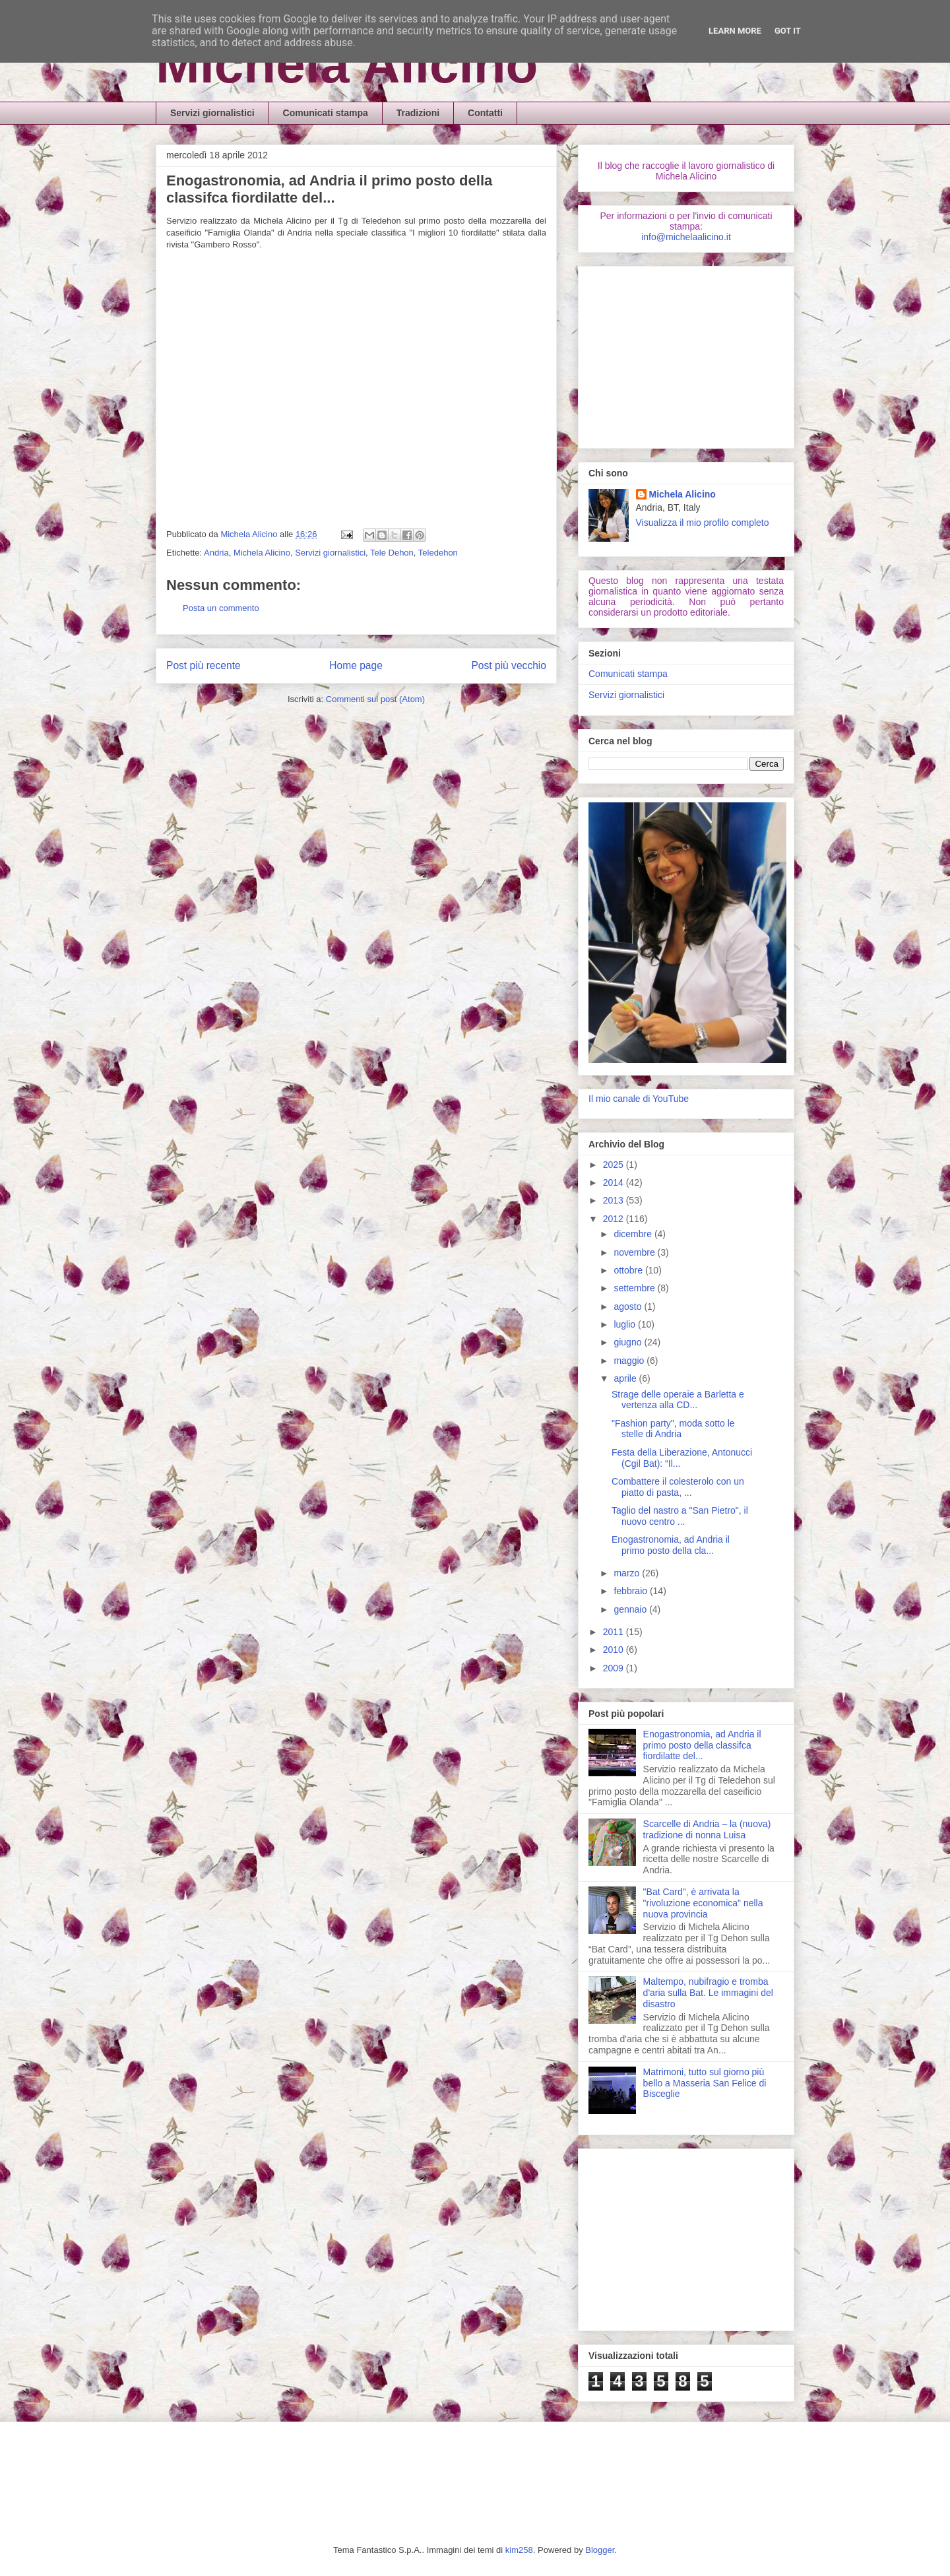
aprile (626, 1378)
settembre (635, 1288)
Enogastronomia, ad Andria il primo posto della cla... (671, 1545)
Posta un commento (221, 608)
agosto (629, 1306)
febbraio (631, 1591)
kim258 (519, 2550)
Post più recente (203, 665)
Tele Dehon (392, 553)
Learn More (735, 31)
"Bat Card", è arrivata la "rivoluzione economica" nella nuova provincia (703, 1902)
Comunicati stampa (325, 113)
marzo (628, 1573)
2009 (614, 1668)
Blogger (599, 2550)
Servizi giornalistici (212, 113)
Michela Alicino (347, 64)
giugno (629, 1342)
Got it (788, 31)
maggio (630, 1360)
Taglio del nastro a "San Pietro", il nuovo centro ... (680, 1516)
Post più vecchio (508, 665)
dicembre (634, 1234)
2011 (614, 1631)
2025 (614, 1164)
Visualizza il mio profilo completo (702, 522)
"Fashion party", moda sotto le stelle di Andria (673, 1429)
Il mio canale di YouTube (638, 1098)
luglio (626, 1324)
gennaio (631, 1609)
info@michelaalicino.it (686, 237)
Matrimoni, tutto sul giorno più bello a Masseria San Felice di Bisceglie (705, 2083)
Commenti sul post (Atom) (375, 699)
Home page (356, 665)
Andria (216, 553)
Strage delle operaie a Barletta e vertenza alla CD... (678, 1400)
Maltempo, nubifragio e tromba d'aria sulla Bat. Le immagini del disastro (708, 1992)
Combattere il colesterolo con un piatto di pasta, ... (678, 1487)
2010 (614, 1649)
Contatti (485, 113)
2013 (614, 1200)
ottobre (629, 1270)
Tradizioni (417, 113)
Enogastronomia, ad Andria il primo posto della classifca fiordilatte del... (702, 1745)
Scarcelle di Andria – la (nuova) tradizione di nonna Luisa (707, 1829)
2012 (614, 1218)
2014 (614, 1182)
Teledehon (438, 553)
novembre (635, 1252)
